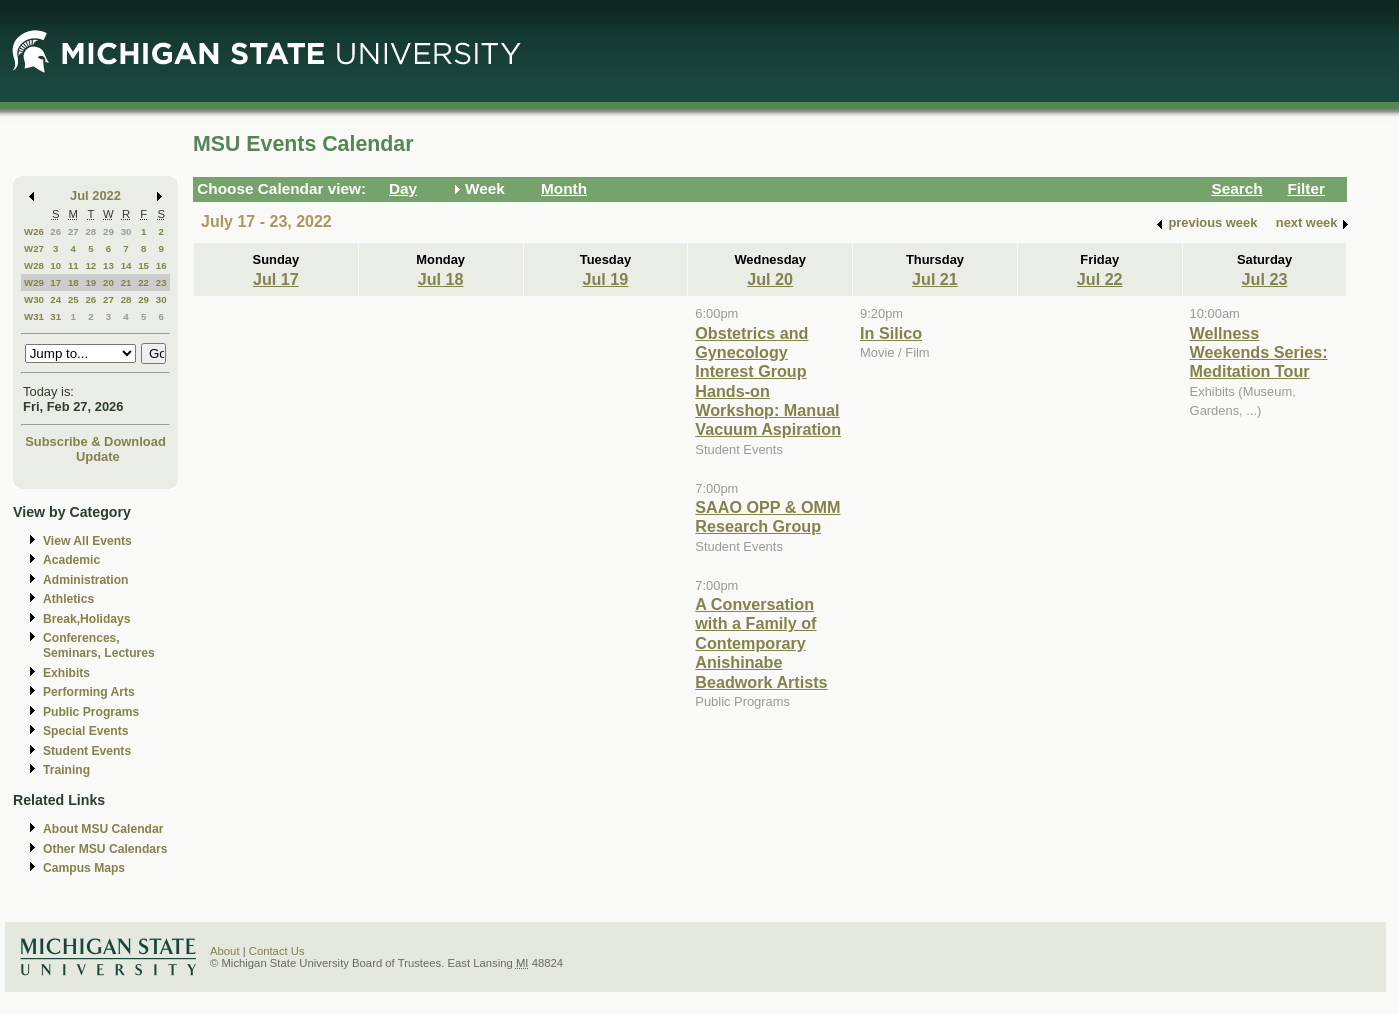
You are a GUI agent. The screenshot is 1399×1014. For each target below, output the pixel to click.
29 (108, 231)
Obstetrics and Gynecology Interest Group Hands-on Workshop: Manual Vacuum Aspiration (768, 381)
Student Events (87, 751)
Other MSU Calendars (105, 849)
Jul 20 (770, 279)
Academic (71, 560)
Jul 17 (276, 279)
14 (126, 265)
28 (90, 231)
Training (66, 770)
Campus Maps (84, 868)
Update (98, 456)
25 (73, 299)
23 (161, 282)
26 (55, 231)
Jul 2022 (95, 195)
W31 (34, 316)
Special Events (85, 731)
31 (55, 316)
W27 (34, 248)
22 (143, 282)
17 (55, 282)
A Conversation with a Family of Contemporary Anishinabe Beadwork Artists (761, 643)
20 (108, 282)
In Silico (891, 333)
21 (126, 282)
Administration (85, 580)
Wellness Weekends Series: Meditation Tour (1259, 352)
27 (73, 231)
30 (126, 231)
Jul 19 (606, 279)
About (225, 951)
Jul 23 (1265, 279)
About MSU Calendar (103, 829)
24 (55, 299)
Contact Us (277, 951)
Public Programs (91, 712)
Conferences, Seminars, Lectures (99, 645)
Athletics (68, 599)
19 (90, 282)
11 (73, 265)
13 (108, 265)
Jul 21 (935, 279)
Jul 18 (441, 279)
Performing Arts (89, 692)
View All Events (87, 541)
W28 (34, 265)
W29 (34, 282)
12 (90, 265)
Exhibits (66, 673)
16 (161, 265)
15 (143, 265)
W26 (34, 231)
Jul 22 (1100, 279)
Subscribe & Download (95, 441)
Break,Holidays (87, 619)
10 (55, 265)
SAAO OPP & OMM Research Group (767, 516)
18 (73, 282)
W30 (34, 299)
